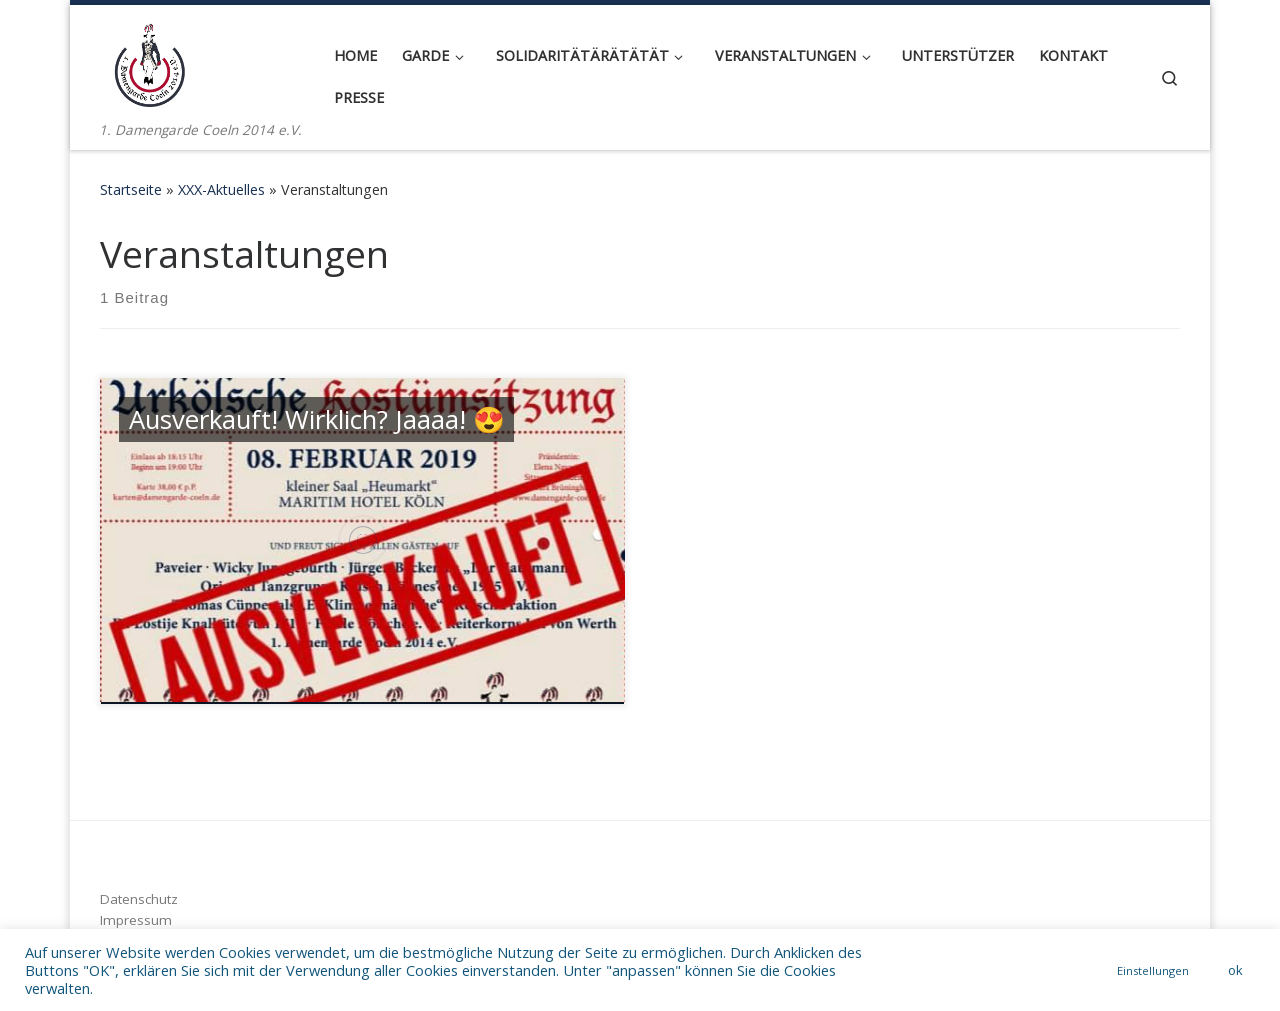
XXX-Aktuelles (221, 189)
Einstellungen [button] (1153, 970)
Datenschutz (139, 899)
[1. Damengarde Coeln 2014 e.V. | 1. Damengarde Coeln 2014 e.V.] (150, 61)
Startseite (131, 189)
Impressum (136, 920)
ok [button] (1235, 970)
